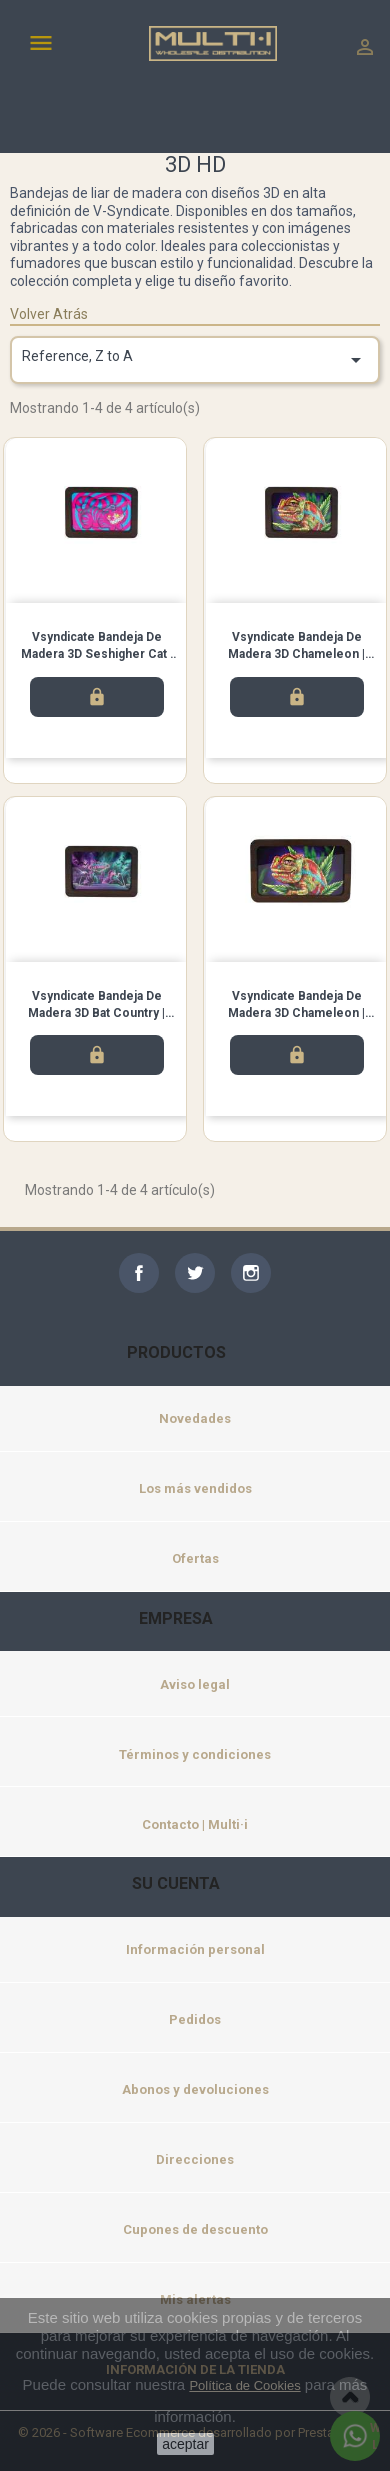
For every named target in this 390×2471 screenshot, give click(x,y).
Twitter (195, 1273)
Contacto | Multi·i (195, 1824)
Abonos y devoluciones (195, 2089)
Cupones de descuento (195, 2229)
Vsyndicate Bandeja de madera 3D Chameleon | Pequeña (296, 654)
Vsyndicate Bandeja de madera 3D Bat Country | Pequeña (96, 1013)
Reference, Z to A (195, 360)
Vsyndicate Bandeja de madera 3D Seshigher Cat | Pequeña (97, 654)
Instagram (251, 1273)
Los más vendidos (195, 1488)
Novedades (195, 1418)
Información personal (195, 1949)
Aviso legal (195, 1684)
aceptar (185, 2444)
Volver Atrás (49, 314)
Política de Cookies (244, 2385)
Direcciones (195, 2159)
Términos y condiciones (195, 1754)
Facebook (139, 1273)
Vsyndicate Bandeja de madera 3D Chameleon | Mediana (296, 1013)
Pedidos (195, 2019)
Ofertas (195, 1558)
